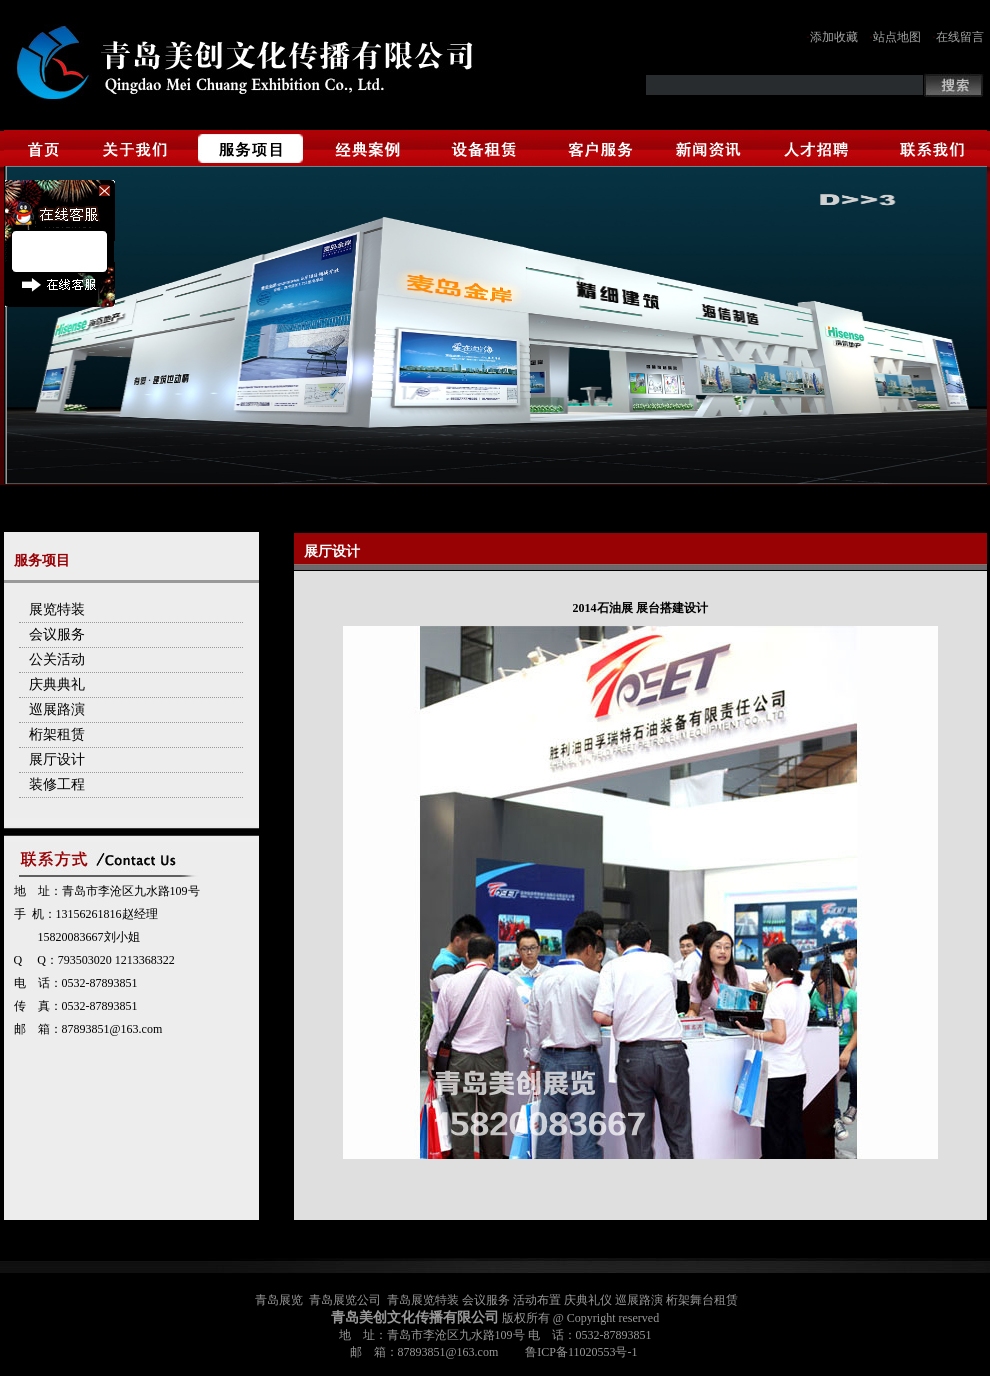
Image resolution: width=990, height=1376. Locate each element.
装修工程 (57, 784)
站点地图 (897, 37)
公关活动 (57, 659)
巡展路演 (57, 709)
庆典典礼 (57, 684)
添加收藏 (834, 37)
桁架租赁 (57, 734)
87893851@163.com (112, 1029)
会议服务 (57, 634)
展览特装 (57, 609)
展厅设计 (57, 759)
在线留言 (960, 37)
